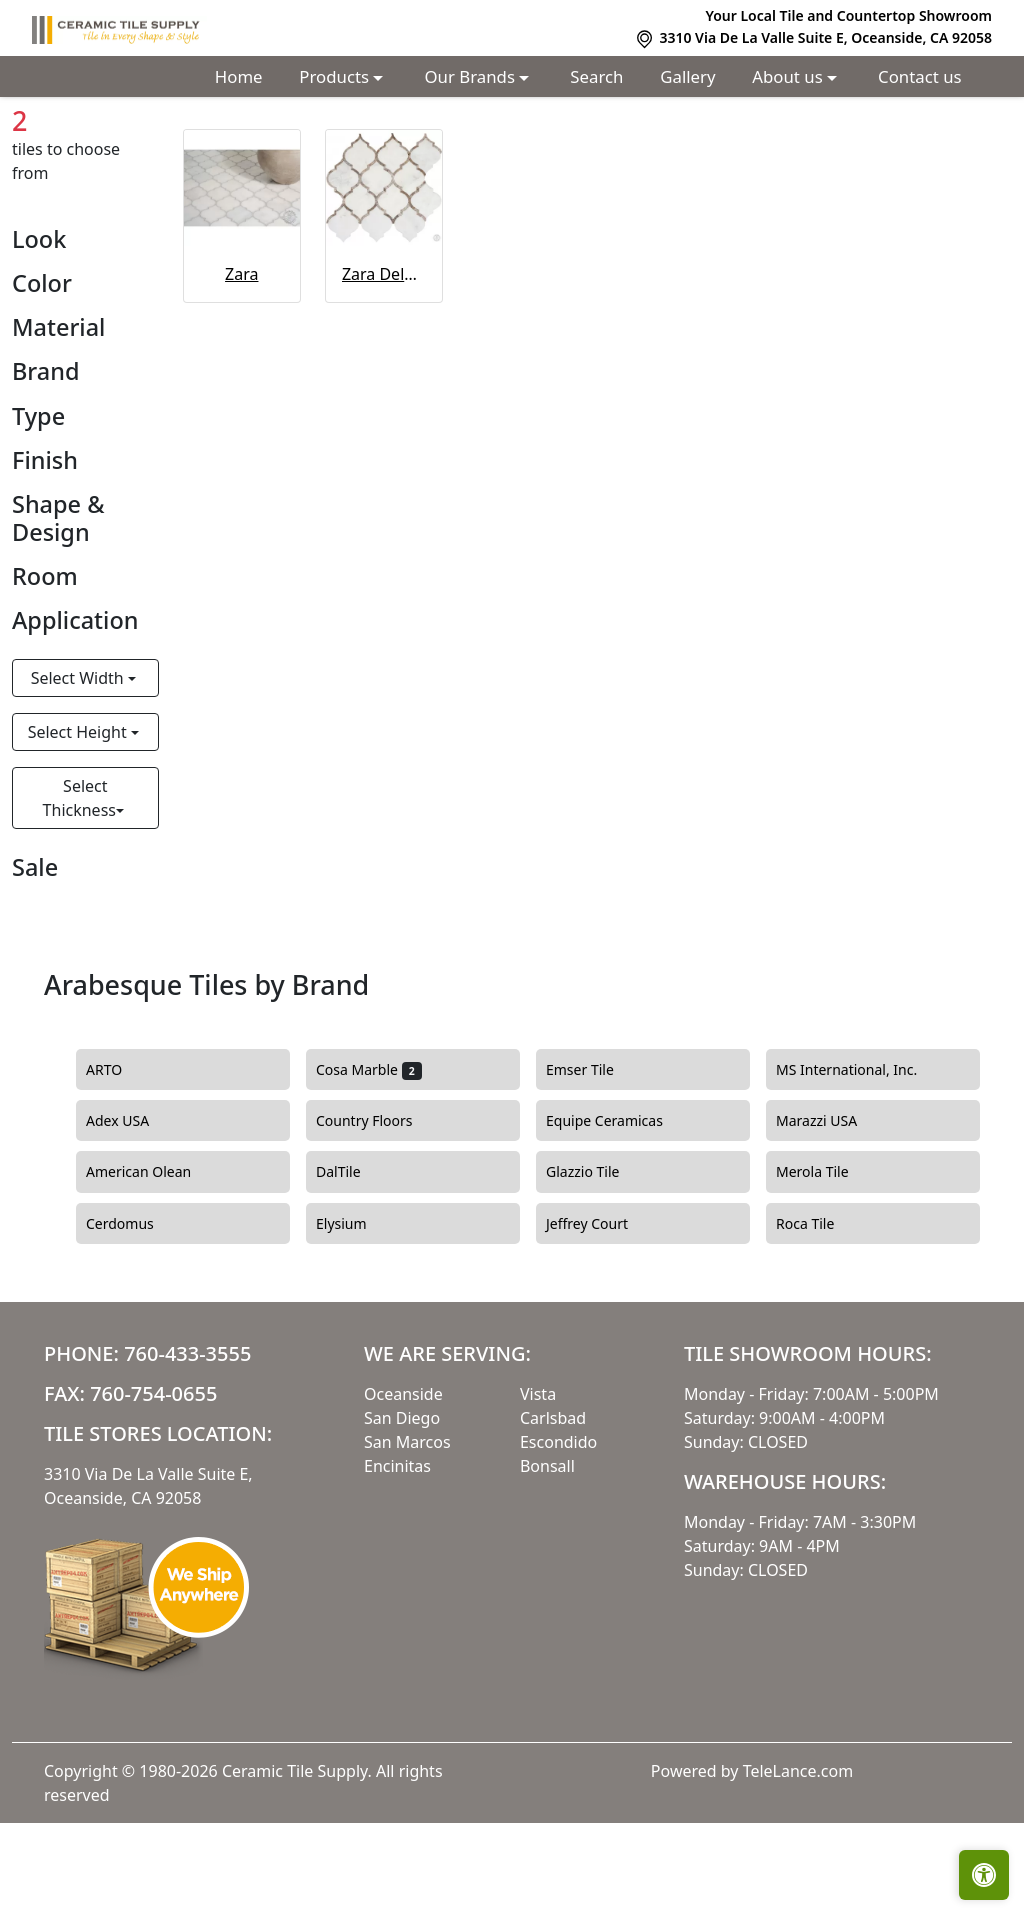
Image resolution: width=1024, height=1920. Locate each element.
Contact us (920, 76)
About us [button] (789, 76)
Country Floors (379, 1218)
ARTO (122, 1167)
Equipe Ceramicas (619, 1218)
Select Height (79, 829)
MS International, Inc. (861, 1167)
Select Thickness (79, 895)
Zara (241, 371)
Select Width (79, 775)
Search (596, 76)
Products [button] (336, 76)
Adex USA (132, 1218)
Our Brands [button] (472, 76)
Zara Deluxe (384, 371)
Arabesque (196, 142)
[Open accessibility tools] (984, 1875)
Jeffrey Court (602, 1320)
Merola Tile (824, 1269)
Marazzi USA (828, 1218)
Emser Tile (591, 1167)
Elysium (353, 1320)
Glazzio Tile (594, 1269)
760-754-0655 (153, 1490)
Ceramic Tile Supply (295, 1868)
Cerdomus (131, 1320)
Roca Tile (817, 1320)
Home (239, 76)
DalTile (353, 1269)
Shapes (106, 142)
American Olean (153, 1269)
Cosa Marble (369, 1167)
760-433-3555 (187, 1450)
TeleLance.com (798, 1868)
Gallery (687, 76)
